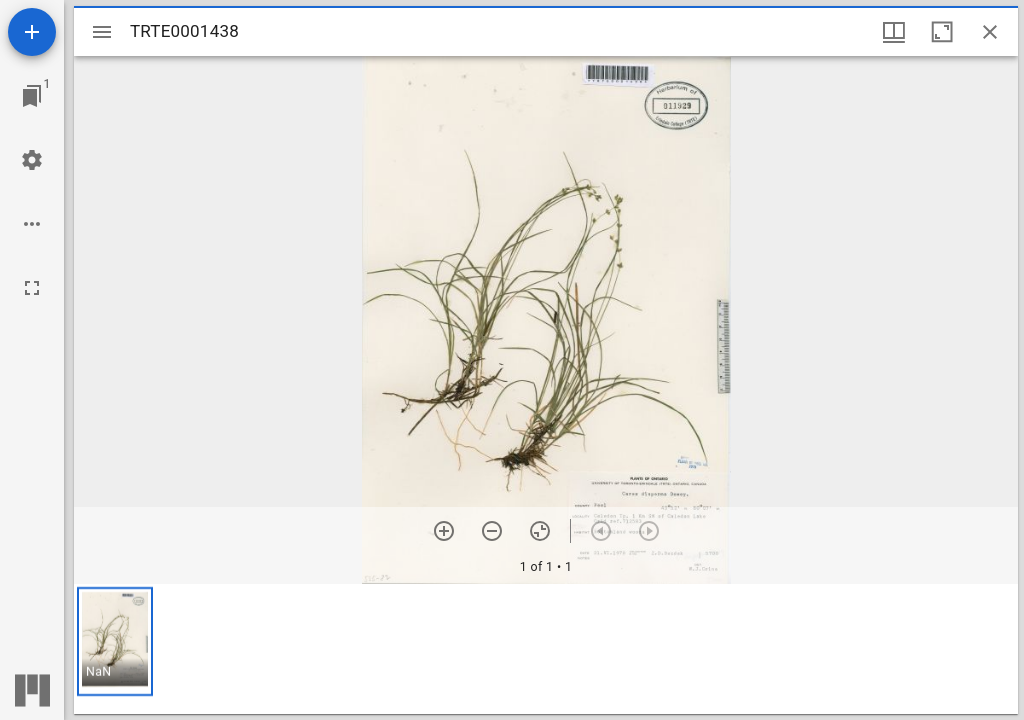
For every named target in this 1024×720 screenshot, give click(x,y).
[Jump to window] (32, 96)
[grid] (546, 649)
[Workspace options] (32, 224)
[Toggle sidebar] (102, 32)
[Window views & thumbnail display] (894, 32)
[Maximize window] (942, 32)
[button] (115, 641)
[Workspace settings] (32, 160)
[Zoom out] (492, 531)
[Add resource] (32, 32)
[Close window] (990, 32)
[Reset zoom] (540, 531)
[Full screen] (32, 288)
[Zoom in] (444, 531)
